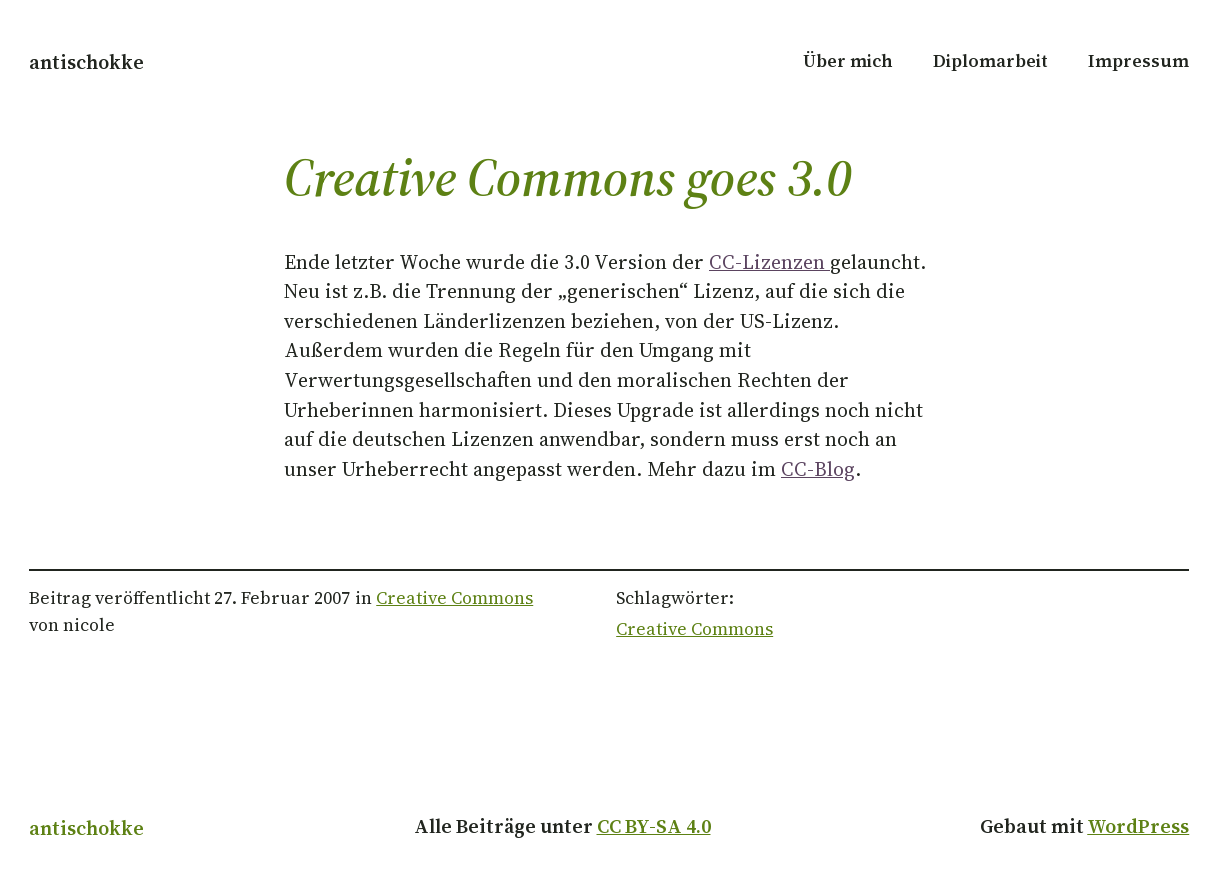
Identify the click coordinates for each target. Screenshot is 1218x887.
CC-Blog (818, 469)
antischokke (86, 62)
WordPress (1138, 826)
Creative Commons (454, 598)
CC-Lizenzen (769, 262)
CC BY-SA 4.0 (654, 826)
